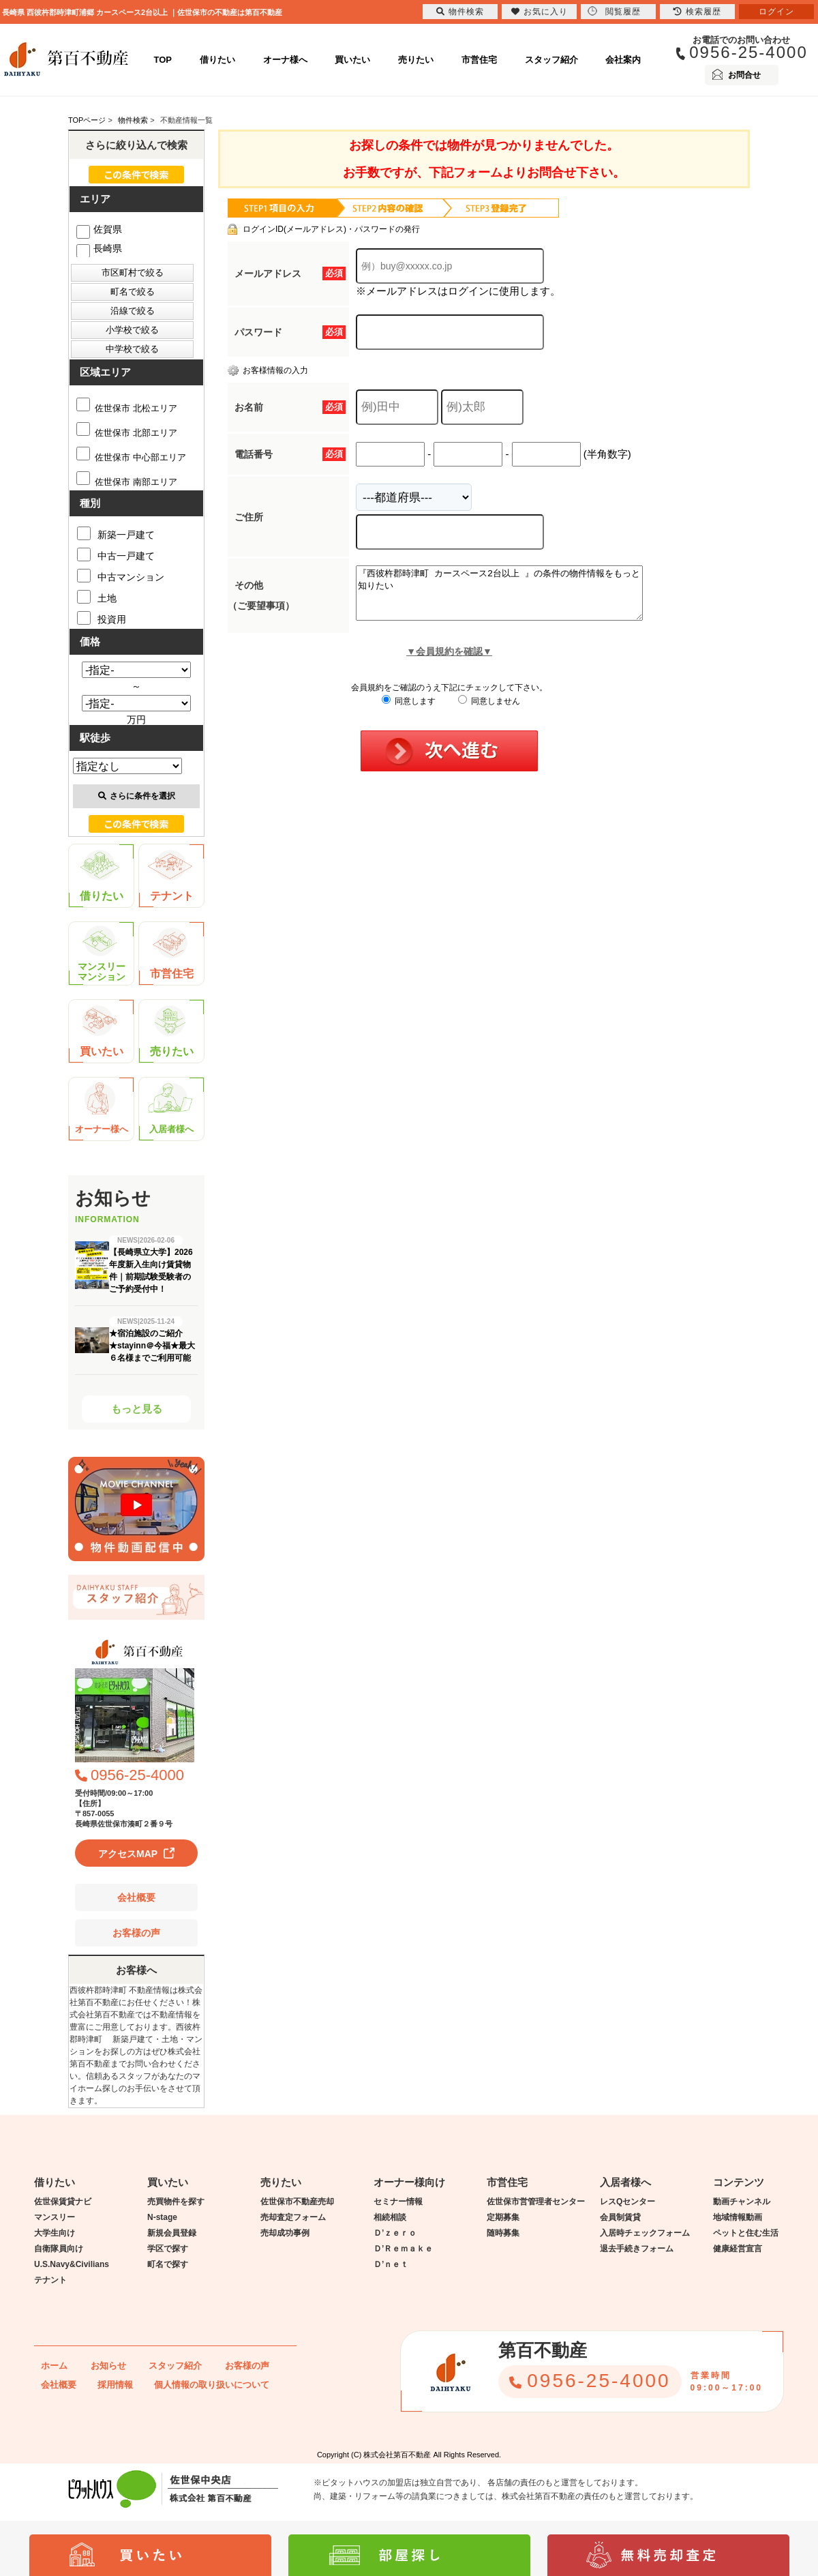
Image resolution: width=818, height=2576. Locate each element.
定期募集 (503, 2217)
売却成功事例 (284, 2233)
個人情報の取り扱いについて (211, 2385)
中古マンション (120, 575)
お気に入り (539, 11)
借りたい (217, 60)
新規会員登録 (171, 2233)
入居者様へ (171, 1108)
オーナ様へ (285, 60)
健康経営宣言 (737, 2248)
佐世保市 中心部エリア (131, 457)
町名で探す (167, 2264)
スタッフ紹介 (551, 60)
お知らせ (108, 2365)
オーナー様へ (101, 1108)
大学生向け (54, 2233)
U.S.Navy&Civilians (71, 2264)
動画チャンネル (741, 2201)
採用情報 (115, 2385)
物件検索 (460, 11)
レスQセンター (627, 2201)
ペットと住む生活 (745, 2233)
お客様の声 (136, 1932)
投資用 (101, 618)
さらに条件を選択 (136, 796)
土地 (97, 597)
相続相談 (390, 2217)
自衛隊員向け (58, 2248)
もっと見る (136, 1409)
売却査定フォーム (293, 2217)
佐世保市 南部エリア (126, 482)
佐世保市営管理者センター (536, 2201)
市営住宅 (479, 60)
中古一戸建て (116, 554)
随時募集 (503, 2233)
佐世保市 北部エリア (126, 433)
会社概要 (136, 1897)
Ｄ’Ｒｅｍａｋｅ (403, 2248)
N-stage (162, 2217)
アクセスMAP (127, 1853)
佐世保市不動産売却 (297, 2201)
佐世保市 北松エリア (126, 408)
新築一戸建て (116, 533)
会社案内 (623, 60)
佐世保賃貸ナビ (62, 2201)
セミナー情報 (398, 2201)
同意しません (489, 711)
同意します (409, 711)
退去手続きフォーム (636, 2248)
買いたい (352, 60)
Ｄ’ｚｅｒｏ (395, 2233)
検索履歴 (697, 11)
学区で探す (167, 2248)
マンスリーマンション (101, 954)
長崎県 (99, 248)
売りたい (416, 60)
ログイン (776, 11)
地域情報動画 (737, 2217)
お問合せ (744, 75)
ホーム (54, 2365)
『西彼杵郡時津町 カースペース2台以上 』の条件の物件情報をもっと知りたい (516, 598)
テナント (171, 875)
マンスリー (54, 2217)
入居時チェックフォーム (645, 2233)
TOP (163, 60)
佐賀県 (99, 229)
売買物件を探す (175, 2201)
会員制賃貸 (620, 2217)
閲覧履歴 (614, 11)
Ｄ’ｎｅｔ (391, 2264)
